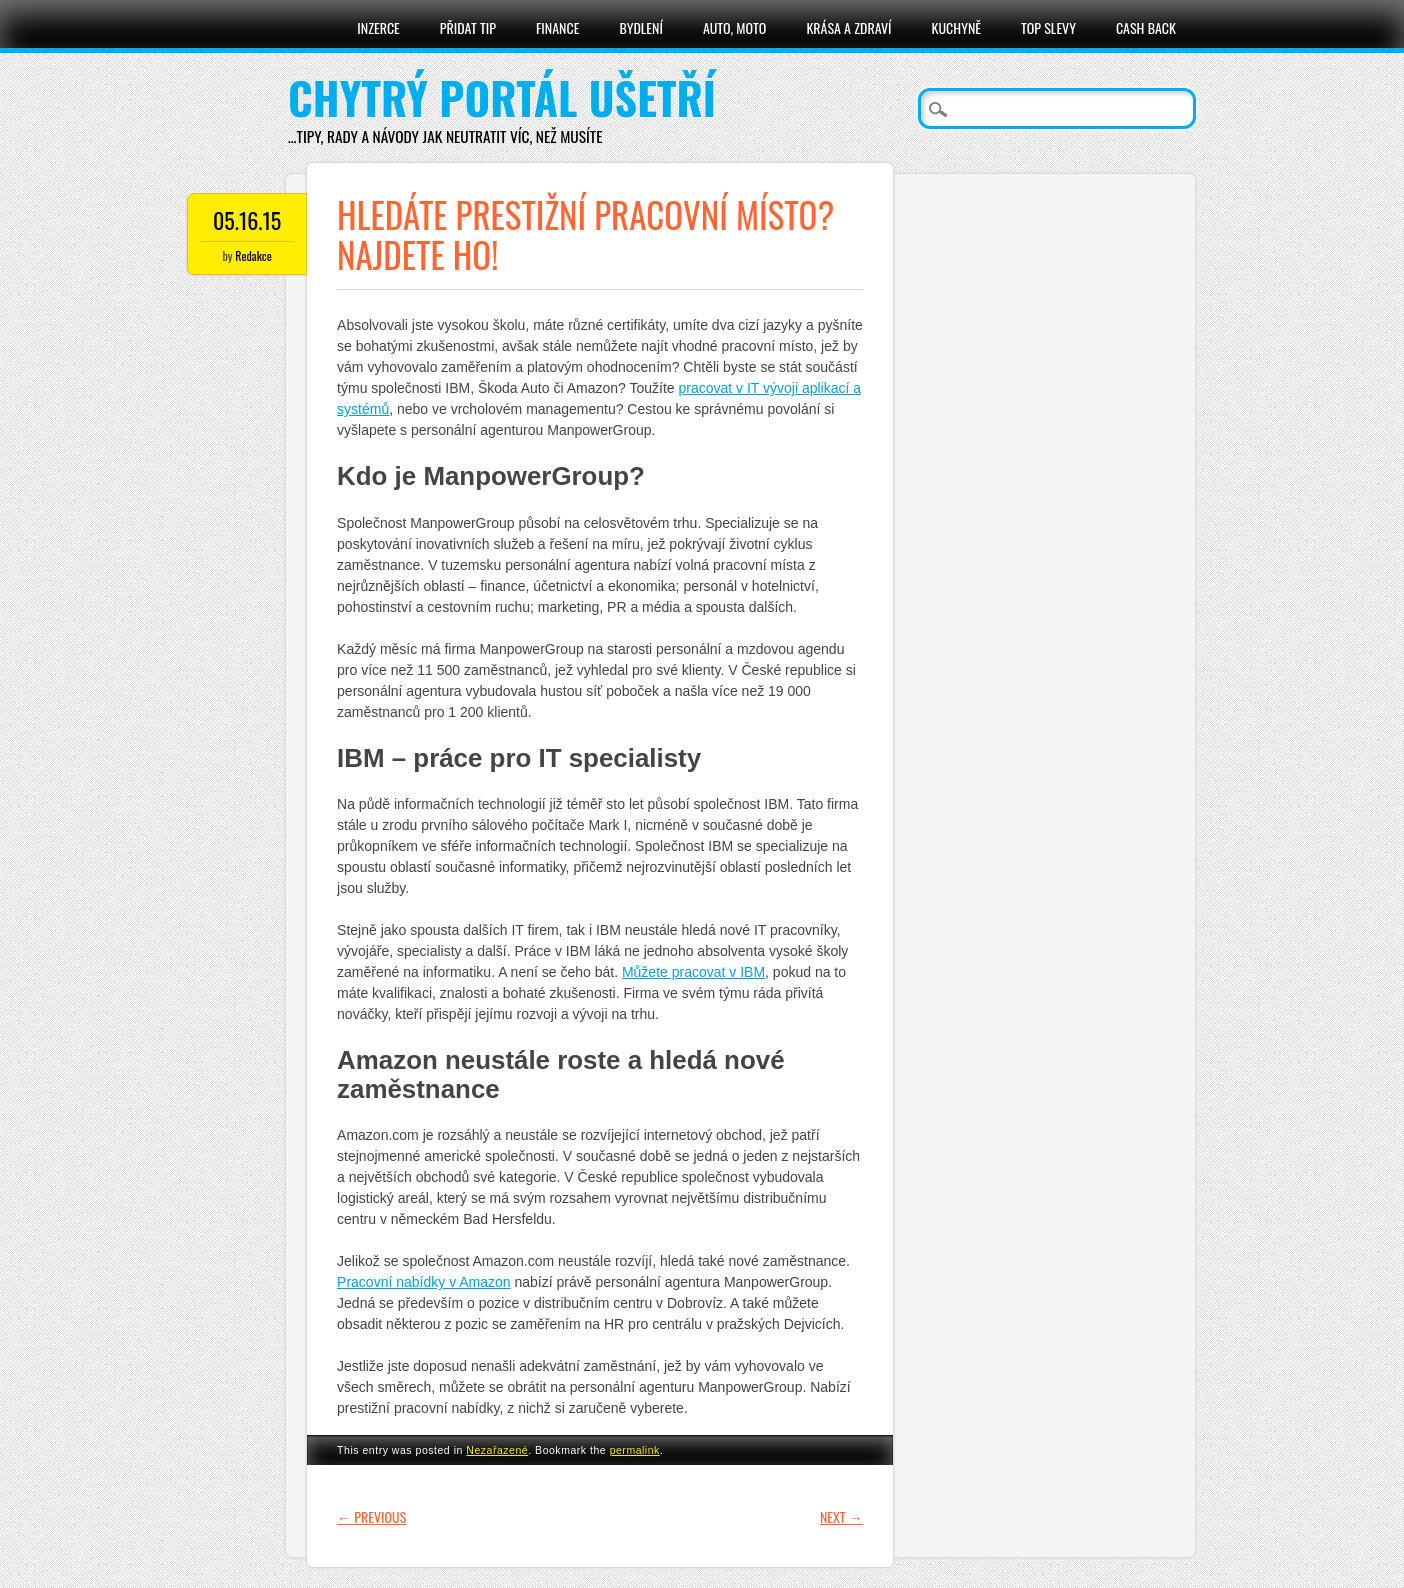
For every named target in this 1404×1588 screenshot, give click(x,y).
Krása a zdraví (848, 27)
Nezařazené (497, 1450)
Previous (371, 1516)
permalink (635, 1450)
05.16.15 (247, 220)
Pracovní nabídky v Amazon (424, 1282)
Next (841, 1516)
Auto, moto (735, 27)
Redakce (253, 255)
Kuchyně (956, 27)
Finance (558, 27)
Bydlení (640, 27)
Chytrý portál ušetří (502, 97)
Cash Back (1146, 27)
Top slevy (1048, 27)
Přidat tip (468, 27)
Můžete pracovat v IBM (693, 972)
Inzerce (378, 27)
